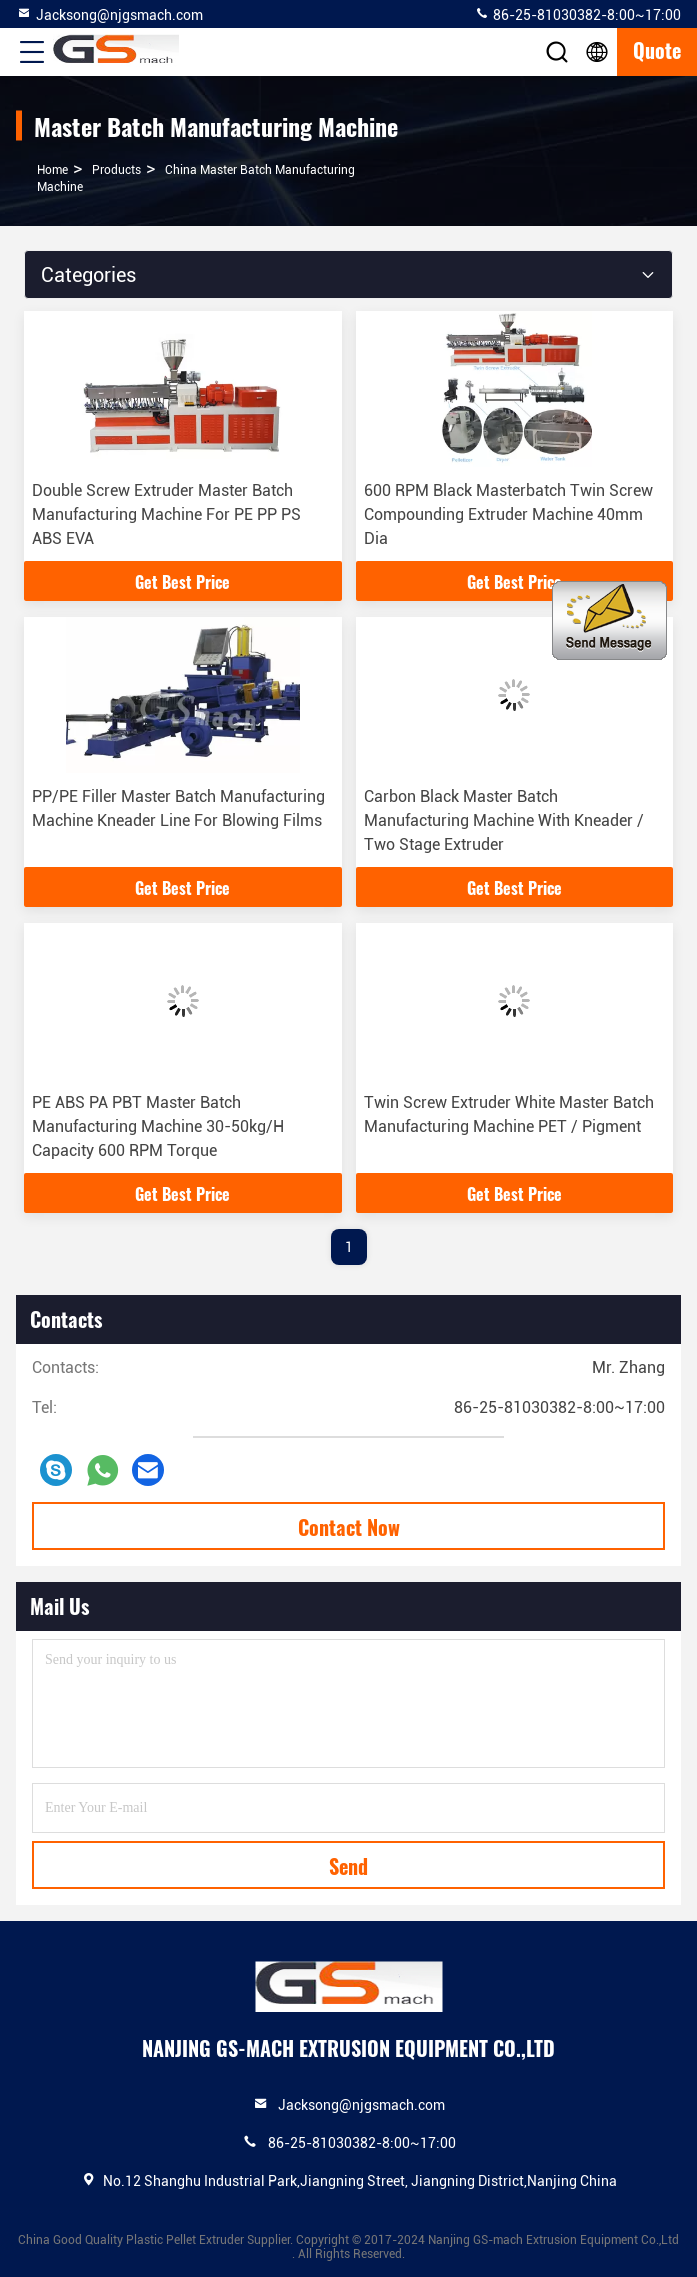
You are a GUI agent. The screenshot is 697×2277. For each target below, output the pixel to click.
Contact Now (349, 1527)
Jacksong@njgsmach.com (109, 14)
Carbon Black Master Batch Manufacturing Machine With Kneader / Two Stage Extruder (504, 820)
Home (52, 170)
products (116, 170)
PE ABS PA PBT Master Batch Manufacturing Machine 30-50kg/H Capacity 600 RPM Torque (158, 1126)
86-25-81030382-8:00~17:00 (577, 14)
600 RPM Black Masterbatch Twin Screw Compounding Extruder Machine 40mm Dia (508, 514)
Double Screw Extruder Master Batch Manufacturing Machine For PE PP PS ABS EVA (166, 514)
